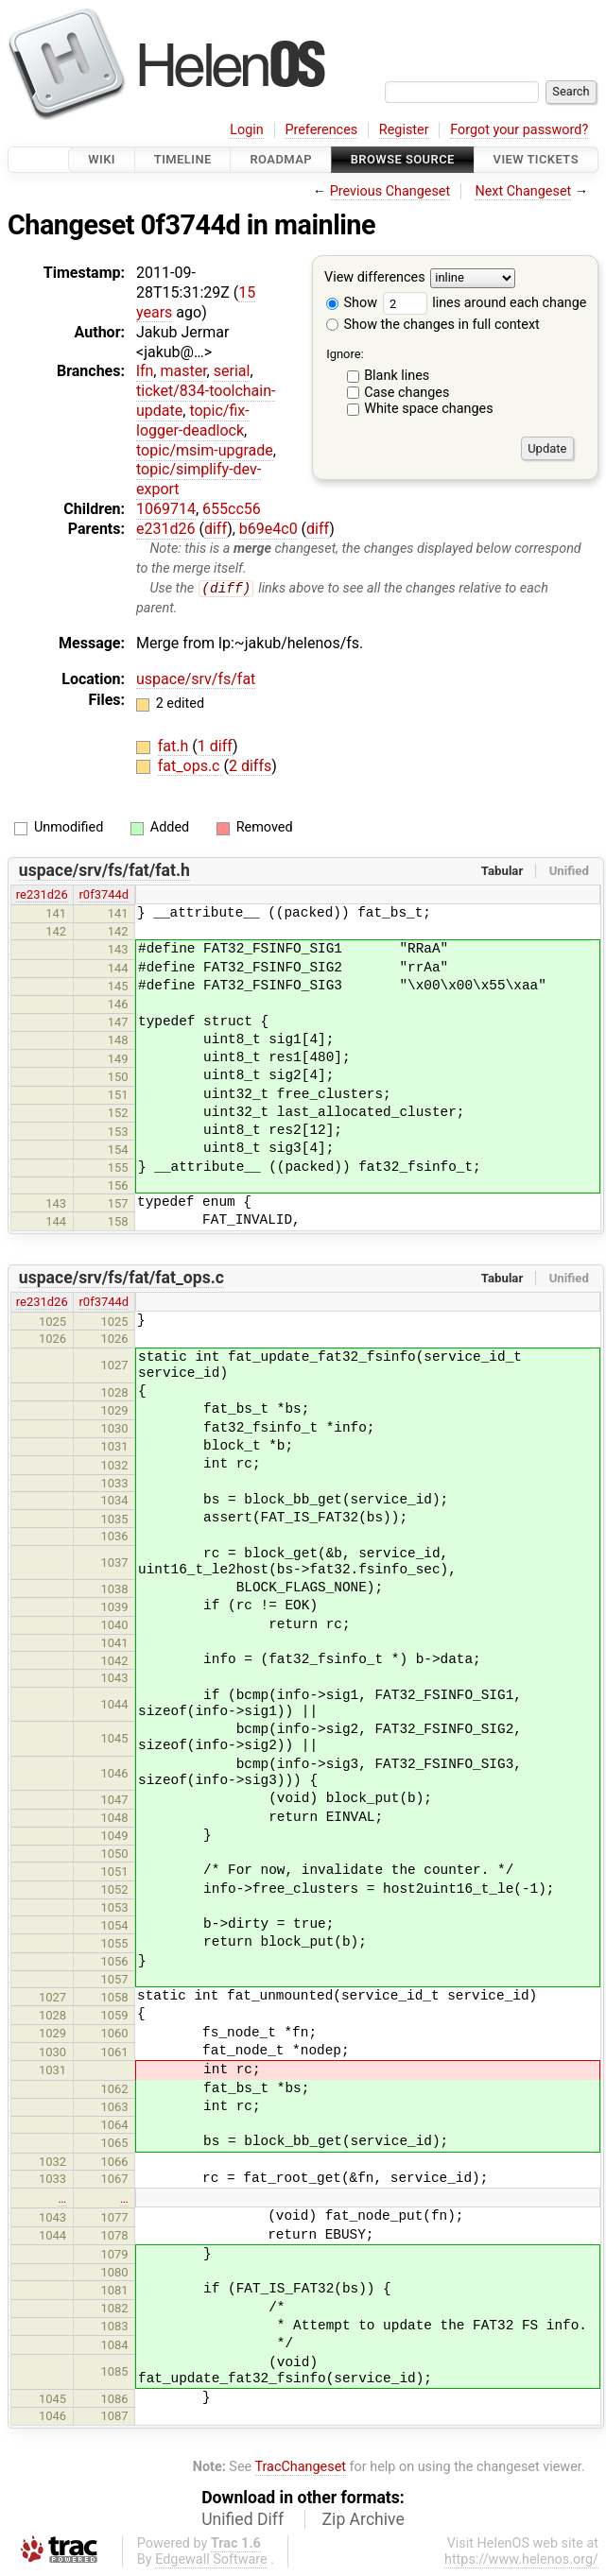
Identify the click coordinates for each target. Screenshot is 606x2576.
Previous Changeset (390, 191)
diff (215, 529)
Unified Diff (242, 2520)
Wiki (101, 159)
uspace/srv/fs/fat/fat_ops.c (121, 1278)
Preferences (321, 130)
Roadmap (281, 159)
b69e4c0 (268, 529)
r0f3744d (103, 895)
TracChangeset (300, 2467)
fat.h (175, 747)
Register (404, 130)
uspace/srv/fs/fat (195, 680)
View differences (374, 278)
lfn (144, 371)
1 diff (215, 747)
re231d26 (42, 895)
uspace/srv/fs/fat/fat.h (104, 871)
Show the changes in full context (433, 325)
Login (247, 130)
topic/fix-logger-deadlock (193, 420)
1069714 (166, 509)
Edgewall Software (211, 2560)
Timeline (183, 159)
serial (232, 371)
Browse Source (403, 159)
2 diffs (250, 767)
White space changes (428, 409)
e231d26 (165, 529)
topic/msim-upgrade (204, 450)
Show (351, 303)
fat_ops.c (191, 767)
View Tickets (536, 159)
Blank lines (396, 376)
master (183, 371)
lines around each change (485, 303)
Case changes (406, 393)
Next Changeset (523, 191)
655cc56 (231, 509)
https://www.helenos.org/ (521, 2560)
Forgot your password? (519, 130)
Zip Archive (363, 2520)
